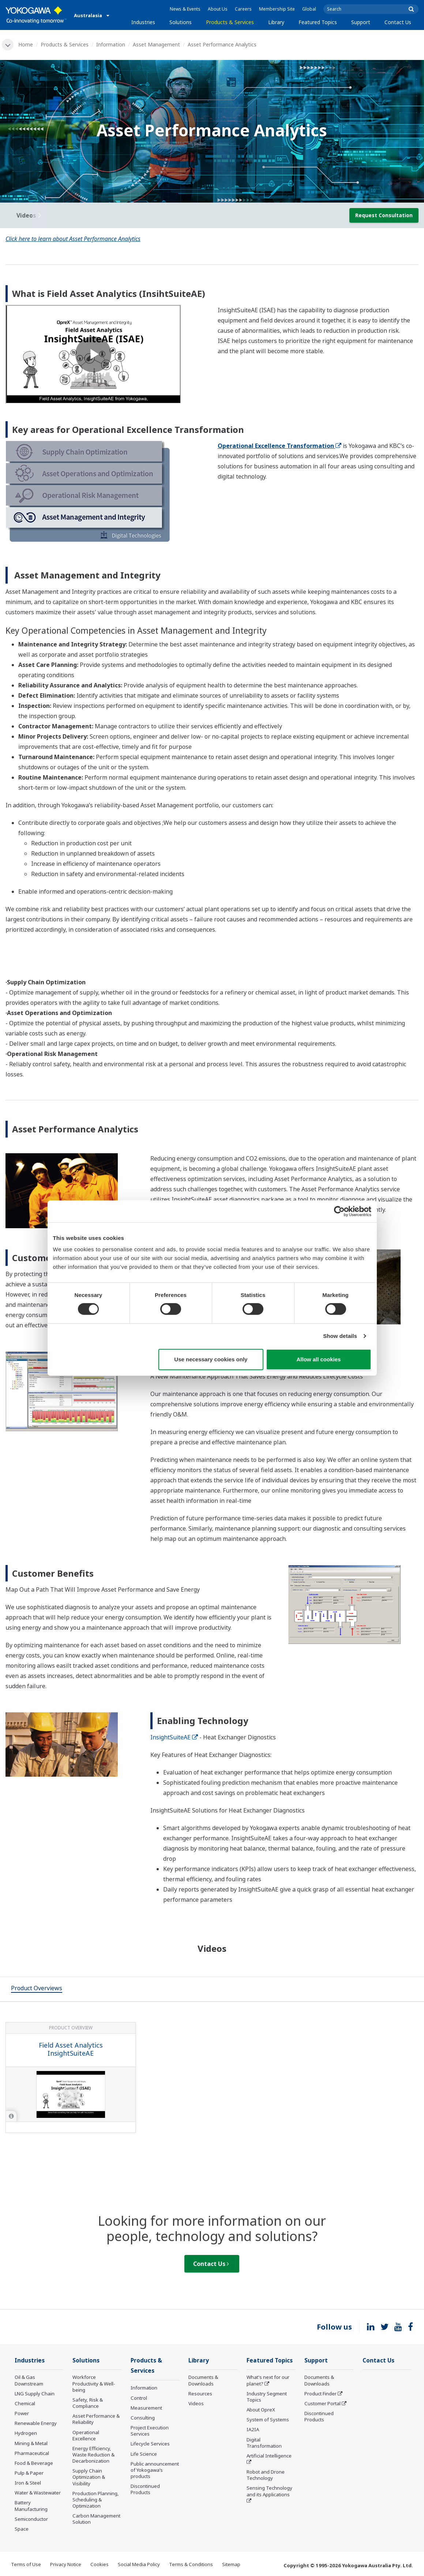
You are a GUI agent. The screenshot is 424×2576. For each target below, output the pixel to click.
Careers (243, 9)
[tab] (36, 1989)
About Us (218, 9)
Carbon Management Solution (96, 2518)
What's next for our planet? (268, 2380)
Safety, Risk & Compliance (87, 2402)
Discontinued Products (145, 2489)
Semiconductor (31, 2519)
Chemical (25, 2403)
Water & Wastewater (38, 2492)
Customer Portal (322, 2403)
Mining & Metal (31, 2443)
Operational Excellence (85, 2435)
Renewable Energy (36, 2423)
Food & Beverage (34, 2463)
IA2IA (253, 2429)
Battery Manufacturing (31, 2505)
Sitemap (231, 2564)
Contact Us (397, 22)
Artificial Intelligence (269, 2455)
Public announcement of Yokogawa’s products (155, 2469)
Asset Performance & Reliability (96, 2419)
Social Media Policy (139, 2564)
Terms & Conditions (191, 2564)
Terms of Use (26, 2564)
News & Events (185, 9)
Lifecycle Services (150, 2443)
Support (360, 22)
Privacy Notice (65, 2564)
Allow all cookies (319, 1359)
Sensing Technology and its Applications (269, 2491)
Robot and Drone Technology (266, 2474)
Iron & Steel (28, 2482)
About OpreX (261, 2409)
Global (309, 9)
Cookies (99, 2564)
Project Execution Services (150, 2430)
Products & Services (230, 22)
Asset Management (156, 44)
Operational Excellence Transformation (279, 446)
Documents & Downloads (203, 2380)
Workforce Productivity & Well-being (93, 2383)
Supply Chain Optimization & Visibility (88, 2476)
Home (25, 44)
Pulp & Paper (29, 2473)
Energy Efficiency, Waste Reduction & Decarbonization (93, 2454)
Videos (196, 2403)
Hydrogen (26, 2433)
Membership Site (277, 9)
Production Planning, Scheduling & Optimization (95, 2499)
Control (139, 2398)
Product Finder (320, 2393)
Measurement (146, 2408)
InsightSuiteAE (174, 1737)
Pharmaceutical (32, 2453)
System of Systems (268, 2419)
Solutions (180, 22)
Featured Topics (318, 22)
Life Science (144, 2454)
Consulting (143, 2417)
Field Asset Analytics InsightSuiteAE (71, 2049)
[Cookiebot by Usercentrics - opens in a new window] (339, 1211)
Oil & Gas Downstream (29, 2380)
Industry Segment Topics (267, 2396)
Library (276, 22)
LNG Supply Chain (35, 2393)
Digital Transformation (264, 2442)
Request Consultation (384, 215)
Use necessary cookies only (210, 1359)
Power (22, 2413)
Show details (340, 1336)
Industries (143, 22)
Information (110, 44)
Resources (200, 2393)
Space (22, 2529)
